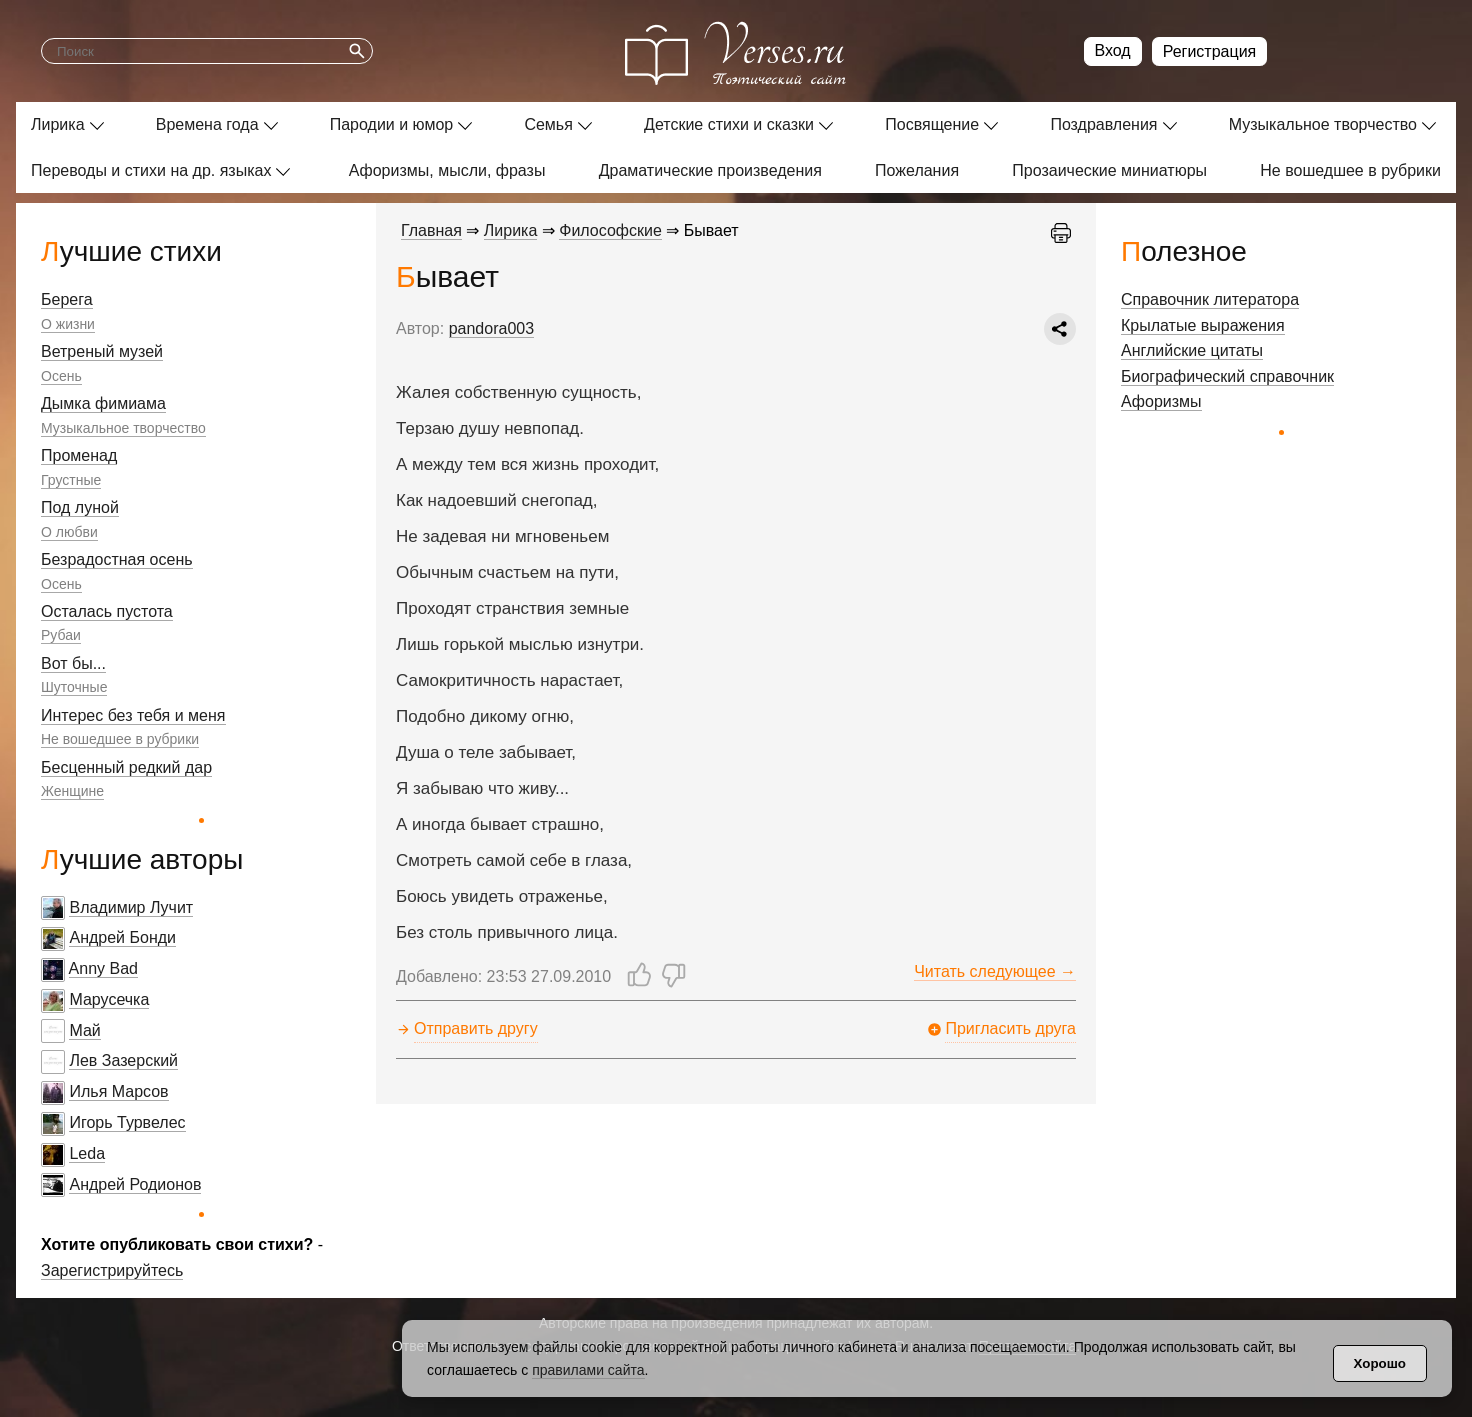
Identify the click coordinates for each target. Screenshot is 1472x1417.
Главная (431, 230)
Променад (79, 455)
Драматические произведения (710, 170)
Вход (1113, 50)
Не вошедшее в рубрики (1350, 170)
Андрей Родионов (135, 1184)
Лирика (58, 124)
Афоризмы (1161, 401)
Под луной (80, 507)
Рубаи (61, 635)
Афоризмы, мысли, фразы (447, 170)
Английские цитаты (1192, 350)
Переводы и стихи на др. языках (151, 170)
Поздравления (1103, 124)
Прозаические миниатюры (1109, 170)
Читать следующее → (995, 971)
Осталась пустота (107, 611)
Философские (610, 230)
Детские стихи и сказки (729, 124)
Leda (87, 1153)
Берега (67, 299)
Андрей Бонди (122, 937)
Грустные (71, 480)
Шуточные (74, 687)
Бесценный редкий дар (126, 767)
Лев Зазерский (123, 1060)
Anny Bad (103, 968)
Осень (61, 376)
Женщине (72, 791)
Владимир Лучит (131, 907)
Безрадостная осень (117, 559)
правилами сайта (588, 1370)
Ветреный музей (102, 351)
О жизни (68, 324)
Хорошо (1380, 1363)
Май (84, 1030)
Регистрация (1210, 51)
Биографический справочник (1227, 376)
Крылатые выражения (1203, 325)
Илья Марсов (118, 1091)
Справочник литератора (1210, 299)
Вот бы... (73, 663)
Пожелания (917, 170)
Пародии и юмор (392, 124)
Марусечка (109, 999)
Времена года (207, 124)
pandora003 (491, 328)
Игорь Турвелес (127, 1122)
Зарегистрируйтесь (112, 1270)
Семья (548, 124)
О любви (69, 532)
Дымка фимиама (103, 403)
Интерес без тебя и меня (133, 715)
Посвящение (932, 124)
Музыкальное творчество (1323, 124)
